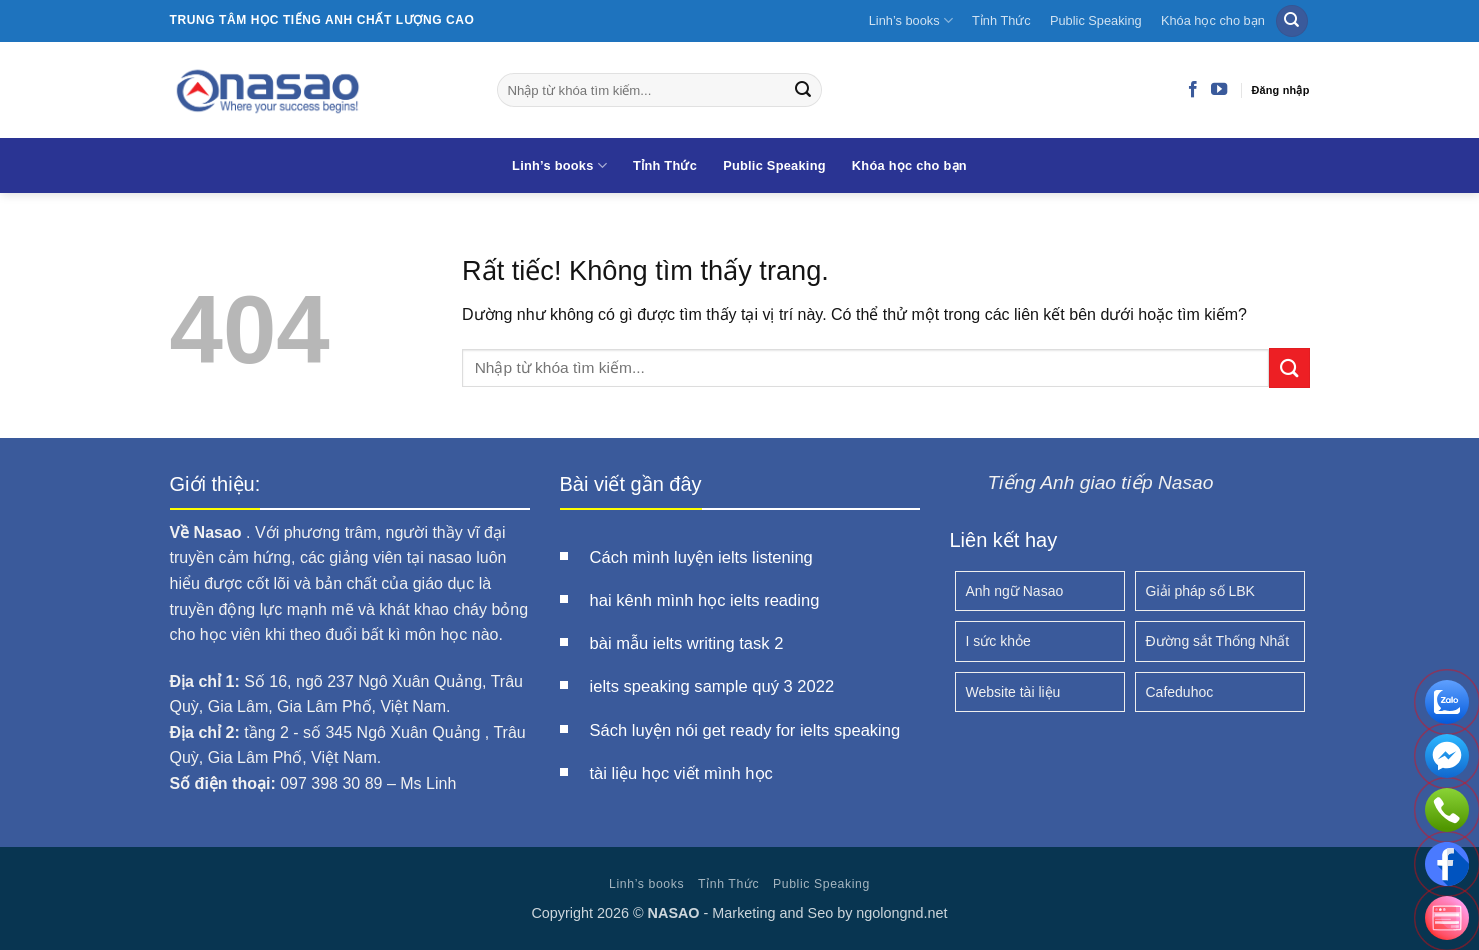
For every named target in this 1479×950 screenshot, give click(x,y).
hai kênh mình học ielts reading (705, 600)
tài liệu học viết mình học (681, 773)
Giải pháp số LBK (1200, 591)
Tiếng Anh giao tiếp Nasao (1101, 482)
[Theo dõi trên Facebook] (1193, 90)
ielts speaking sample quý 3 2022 (712, 686)
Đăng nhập (1280, 90)
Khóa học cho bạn (1213, 20)
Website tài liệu (1013, 692)
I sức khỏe (998, 641)
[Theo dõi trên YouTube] (1219, 90)
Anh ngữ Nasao (1015, 591)
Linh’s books (911, 20)
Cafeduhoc (1180, 692)
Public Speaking (1096, 20)
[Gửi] (803, 90)
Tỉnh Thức (1001, 20)
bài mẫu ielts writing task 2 (687, 643)
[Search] (1292, 21)
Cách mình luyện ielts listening (701, 557)
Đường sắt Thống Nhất (1218, 641)
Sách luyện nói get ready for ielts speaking (745, 730)
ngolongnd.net (901, 913)
